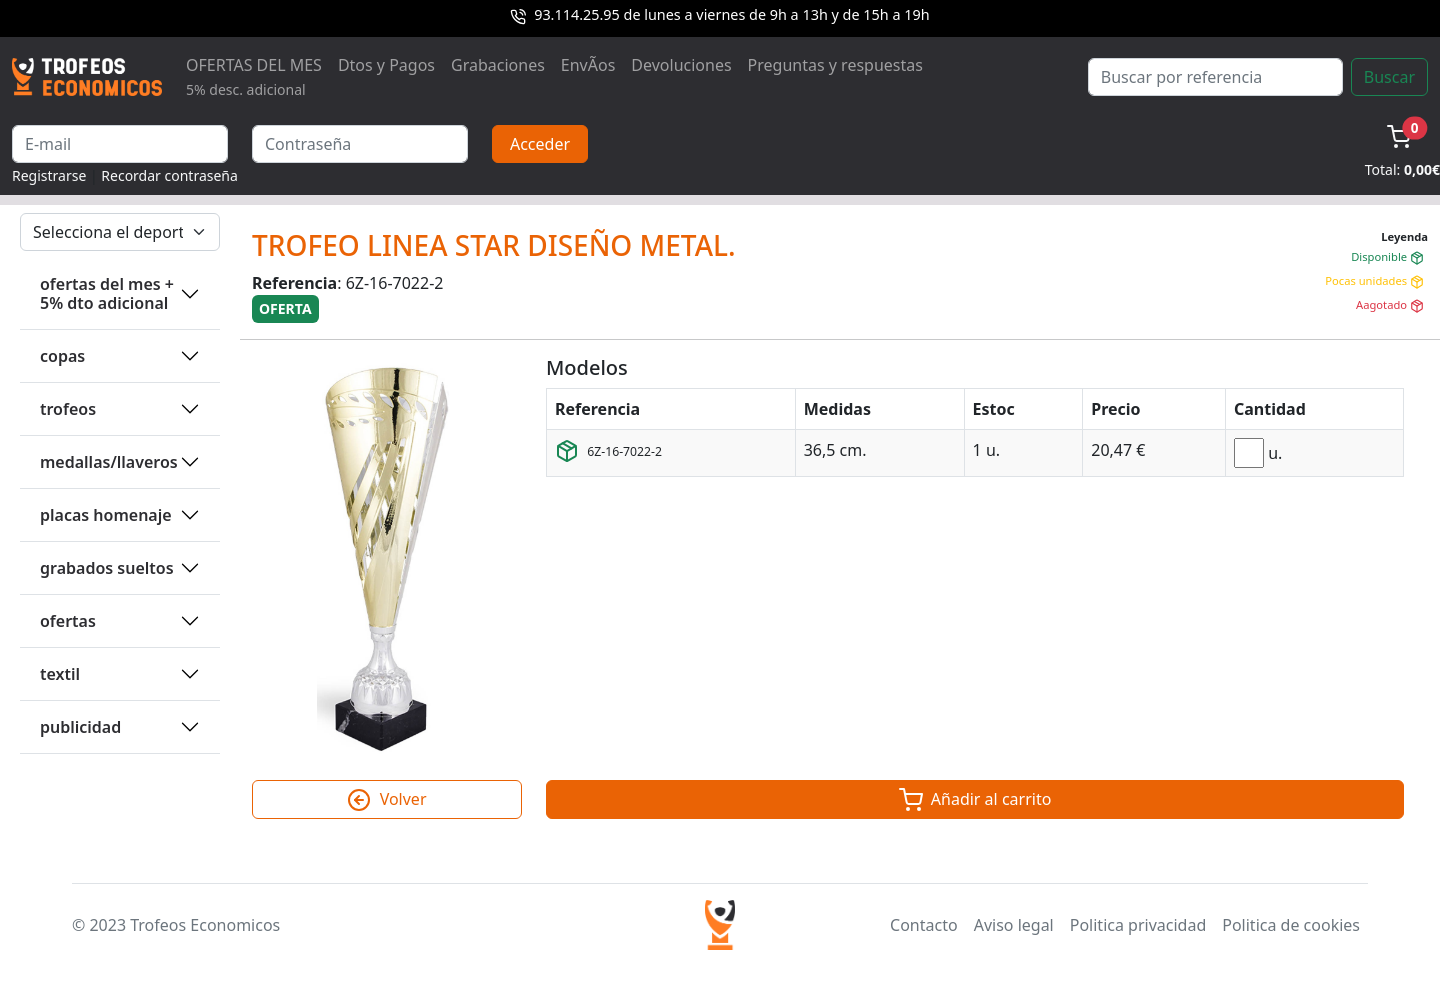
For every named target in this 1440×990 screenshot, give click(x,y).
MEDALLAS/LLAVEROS (109, 462)
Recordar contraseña (169, 175)
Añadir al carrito (975, 800)
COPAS (62, 356)
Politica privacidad (1138, 925)
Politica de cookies (1291, 925)
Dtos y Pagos (386, 65)
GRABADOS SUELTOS (107, 568)
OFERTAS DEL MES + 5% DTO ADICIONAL (107, 293)
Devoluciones (681, 65)
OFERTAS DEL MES (254, 76)
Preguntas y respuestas (835, 65)
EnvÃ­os (588, 65)
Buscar (1389, 77)
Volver (386, 800)
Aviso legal (1014, 925)
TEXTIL (60, 674)
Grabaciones (498, 65)
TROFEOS (68, 409)
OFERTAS (68, 621)
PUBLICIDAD (80, 727)
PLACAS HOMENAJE (106, 515)
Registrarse (49, 175)
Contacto (924, 925)
